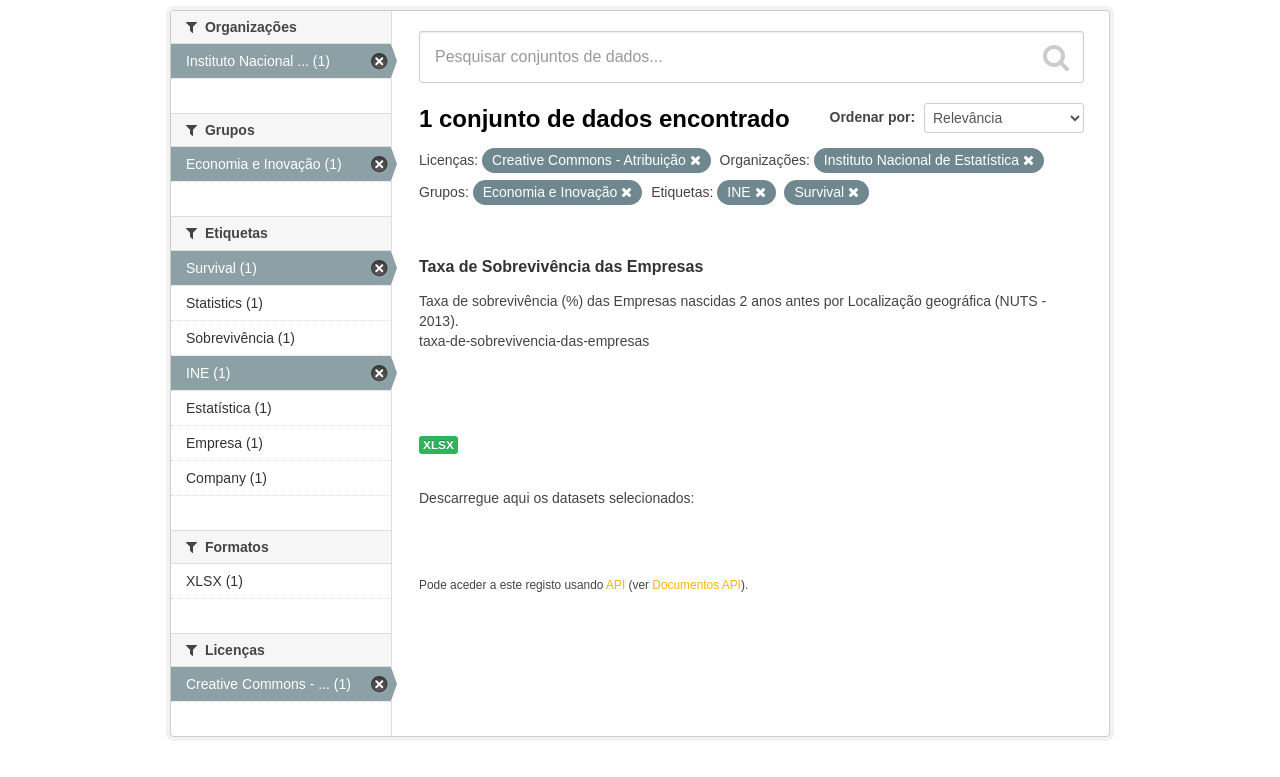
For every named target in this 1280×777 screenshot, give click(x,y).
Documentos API (696, 585)
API (615, 585)
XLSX (438, 445)
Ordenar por (870, 117)
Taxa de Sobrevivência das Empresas (561, 266)
